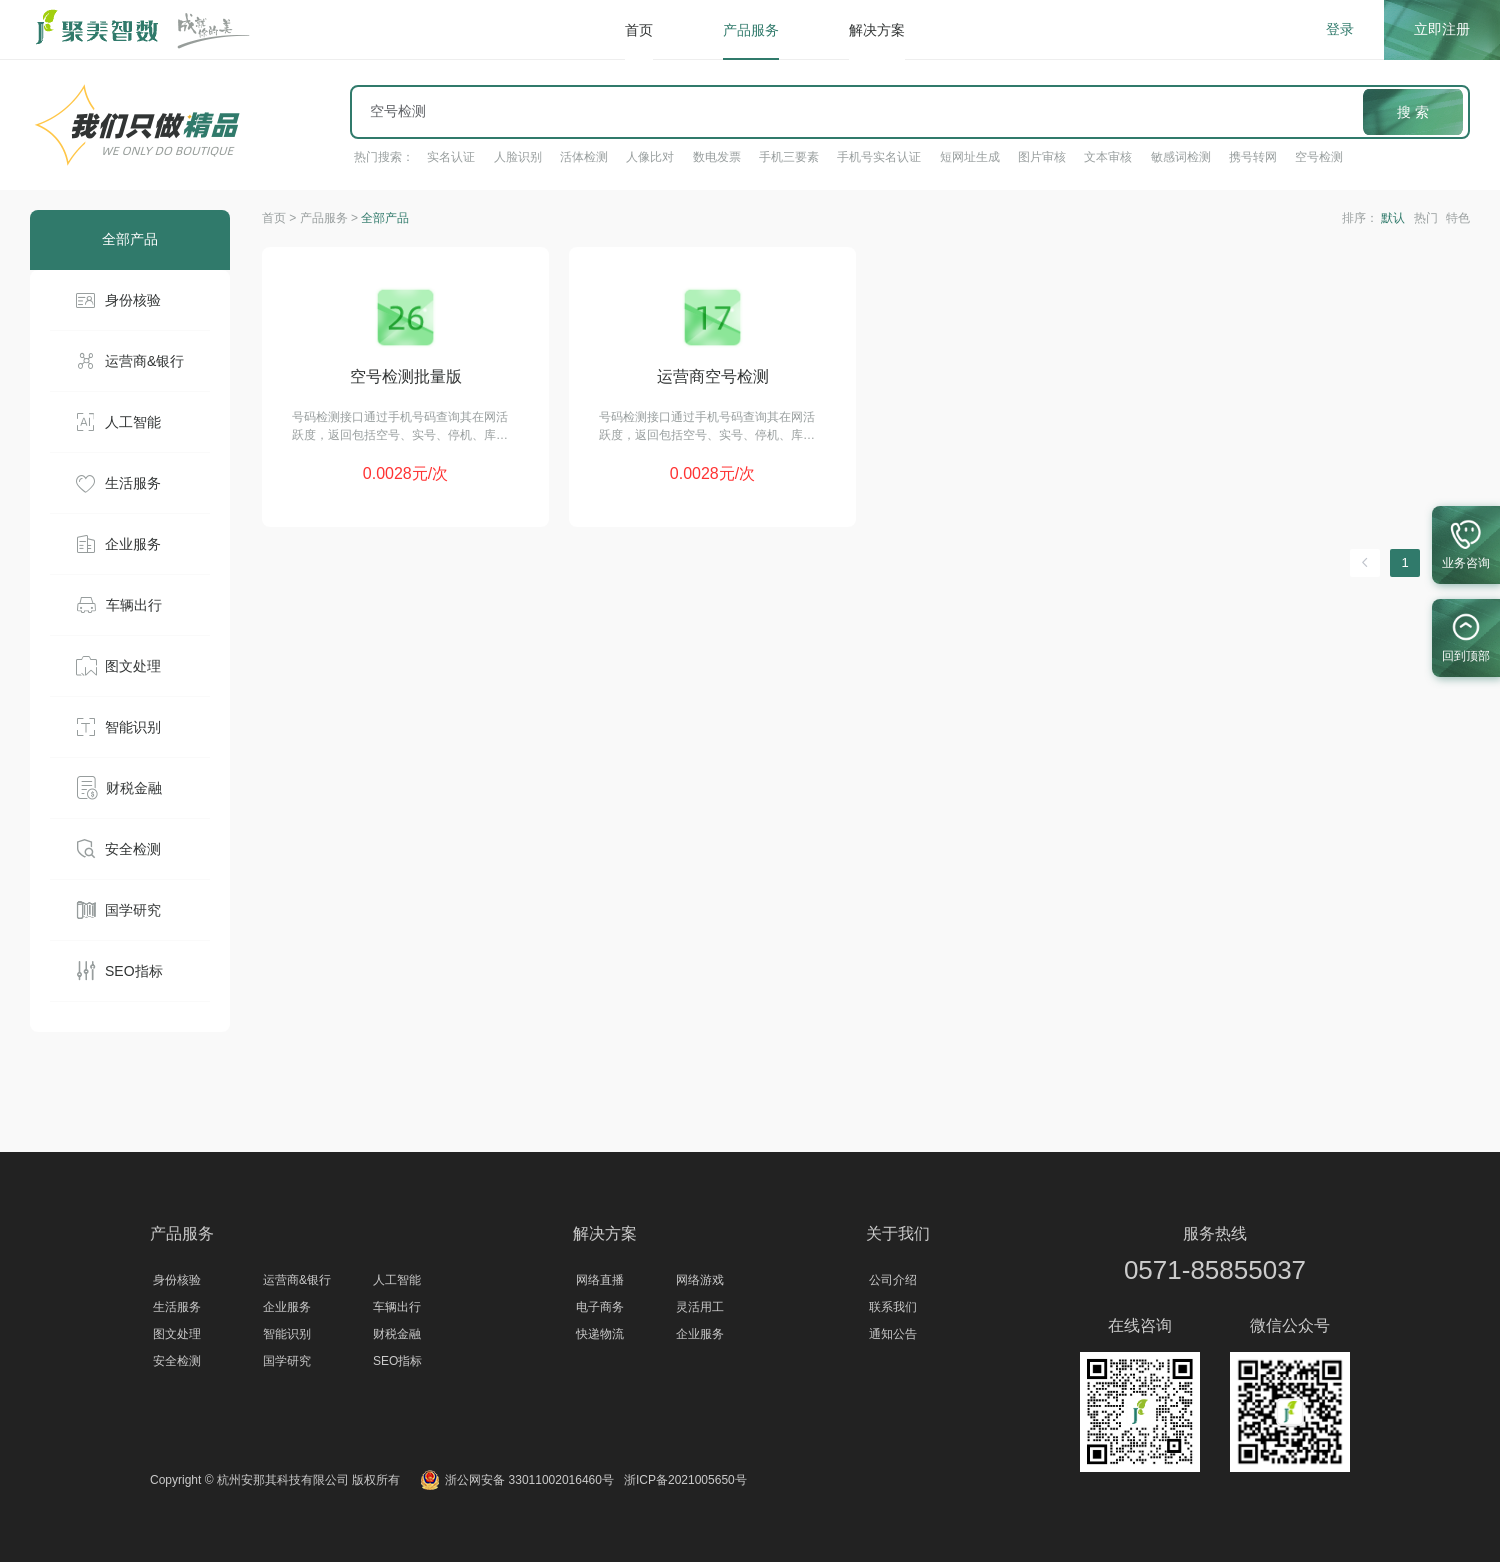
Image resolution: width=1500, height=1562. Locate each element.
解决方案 (877, 30)
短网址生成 (971, 157)
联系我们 (893, 1307)
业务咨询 (1466, 540)
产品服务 (751, 30)
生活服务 (115, 483)
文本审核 (1109, 157)
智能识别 (115, 727)
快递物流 (600, 1334)
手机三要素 (790, 157)
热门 (1427, 218)
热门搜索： (384, 157)
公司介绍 (893, 1280)
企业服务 (115, 544)
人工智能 (115, 422)
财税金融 (116, 788)
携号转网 (1254, 157)
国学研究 (115, 910)
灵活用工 (700, 1307)
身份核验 (115, 300)
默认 (1394, 218)
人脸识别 (519, 157)
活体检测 (585, 157)
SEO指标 (116, 971)
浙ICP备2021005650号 (685, 1480)
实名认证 (452, 157)
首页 (639, 30)
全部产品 (385, 218)
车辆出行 (116, 605)
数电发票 (718, 157)
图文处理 (115, 666)
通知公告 (893, 1334)
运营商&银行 (127, 361)
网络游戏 (700, 1280)
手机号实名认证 (880, 157)
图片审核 (1043, 157)
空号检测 (1319, 157)
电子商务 (600, 1307)
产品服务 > (331, 218)
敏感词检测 (1182, 157)
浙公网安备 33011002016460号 (517, 1480)
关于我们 (898, 1233)
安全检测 (115, 849)
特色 (1458, 218)
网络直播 (600, 1280)
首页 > (281, 218)
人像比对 (651, 157)
